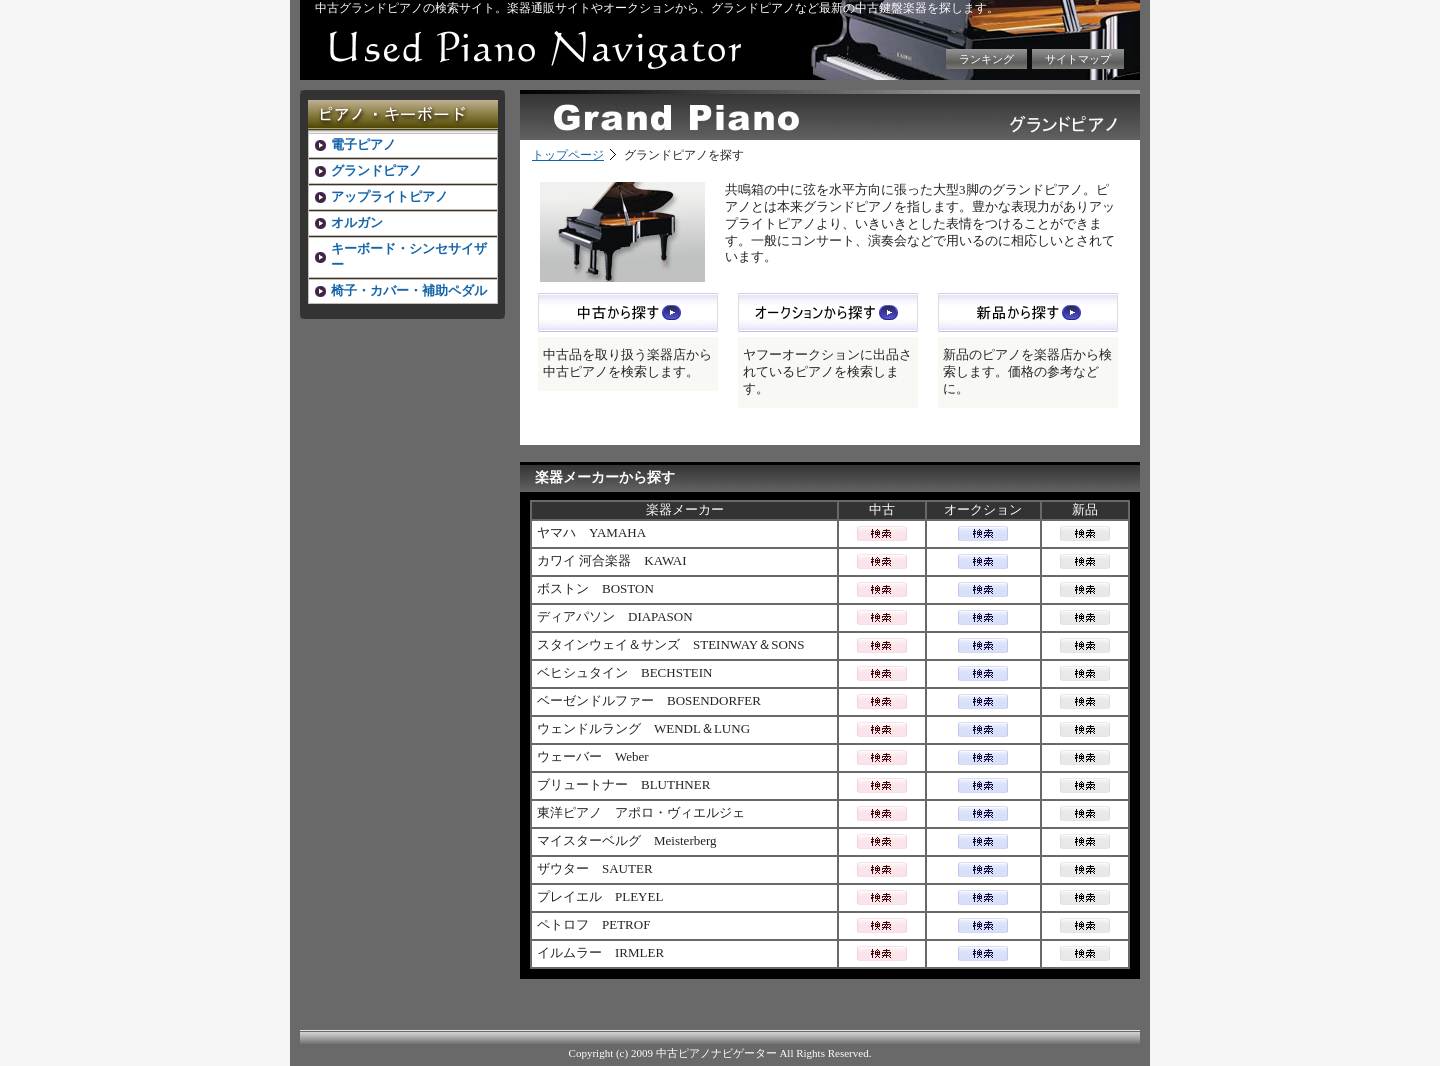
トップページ (568, 155)
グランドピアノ (376, 170)
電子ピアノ (363, 144)
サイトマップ (1078, 59)
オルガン (357, 222)
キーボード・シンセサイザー (409, 257)
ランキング (986, 59)
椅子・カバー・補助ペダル (409, 290)
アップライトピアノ (389, 196)
